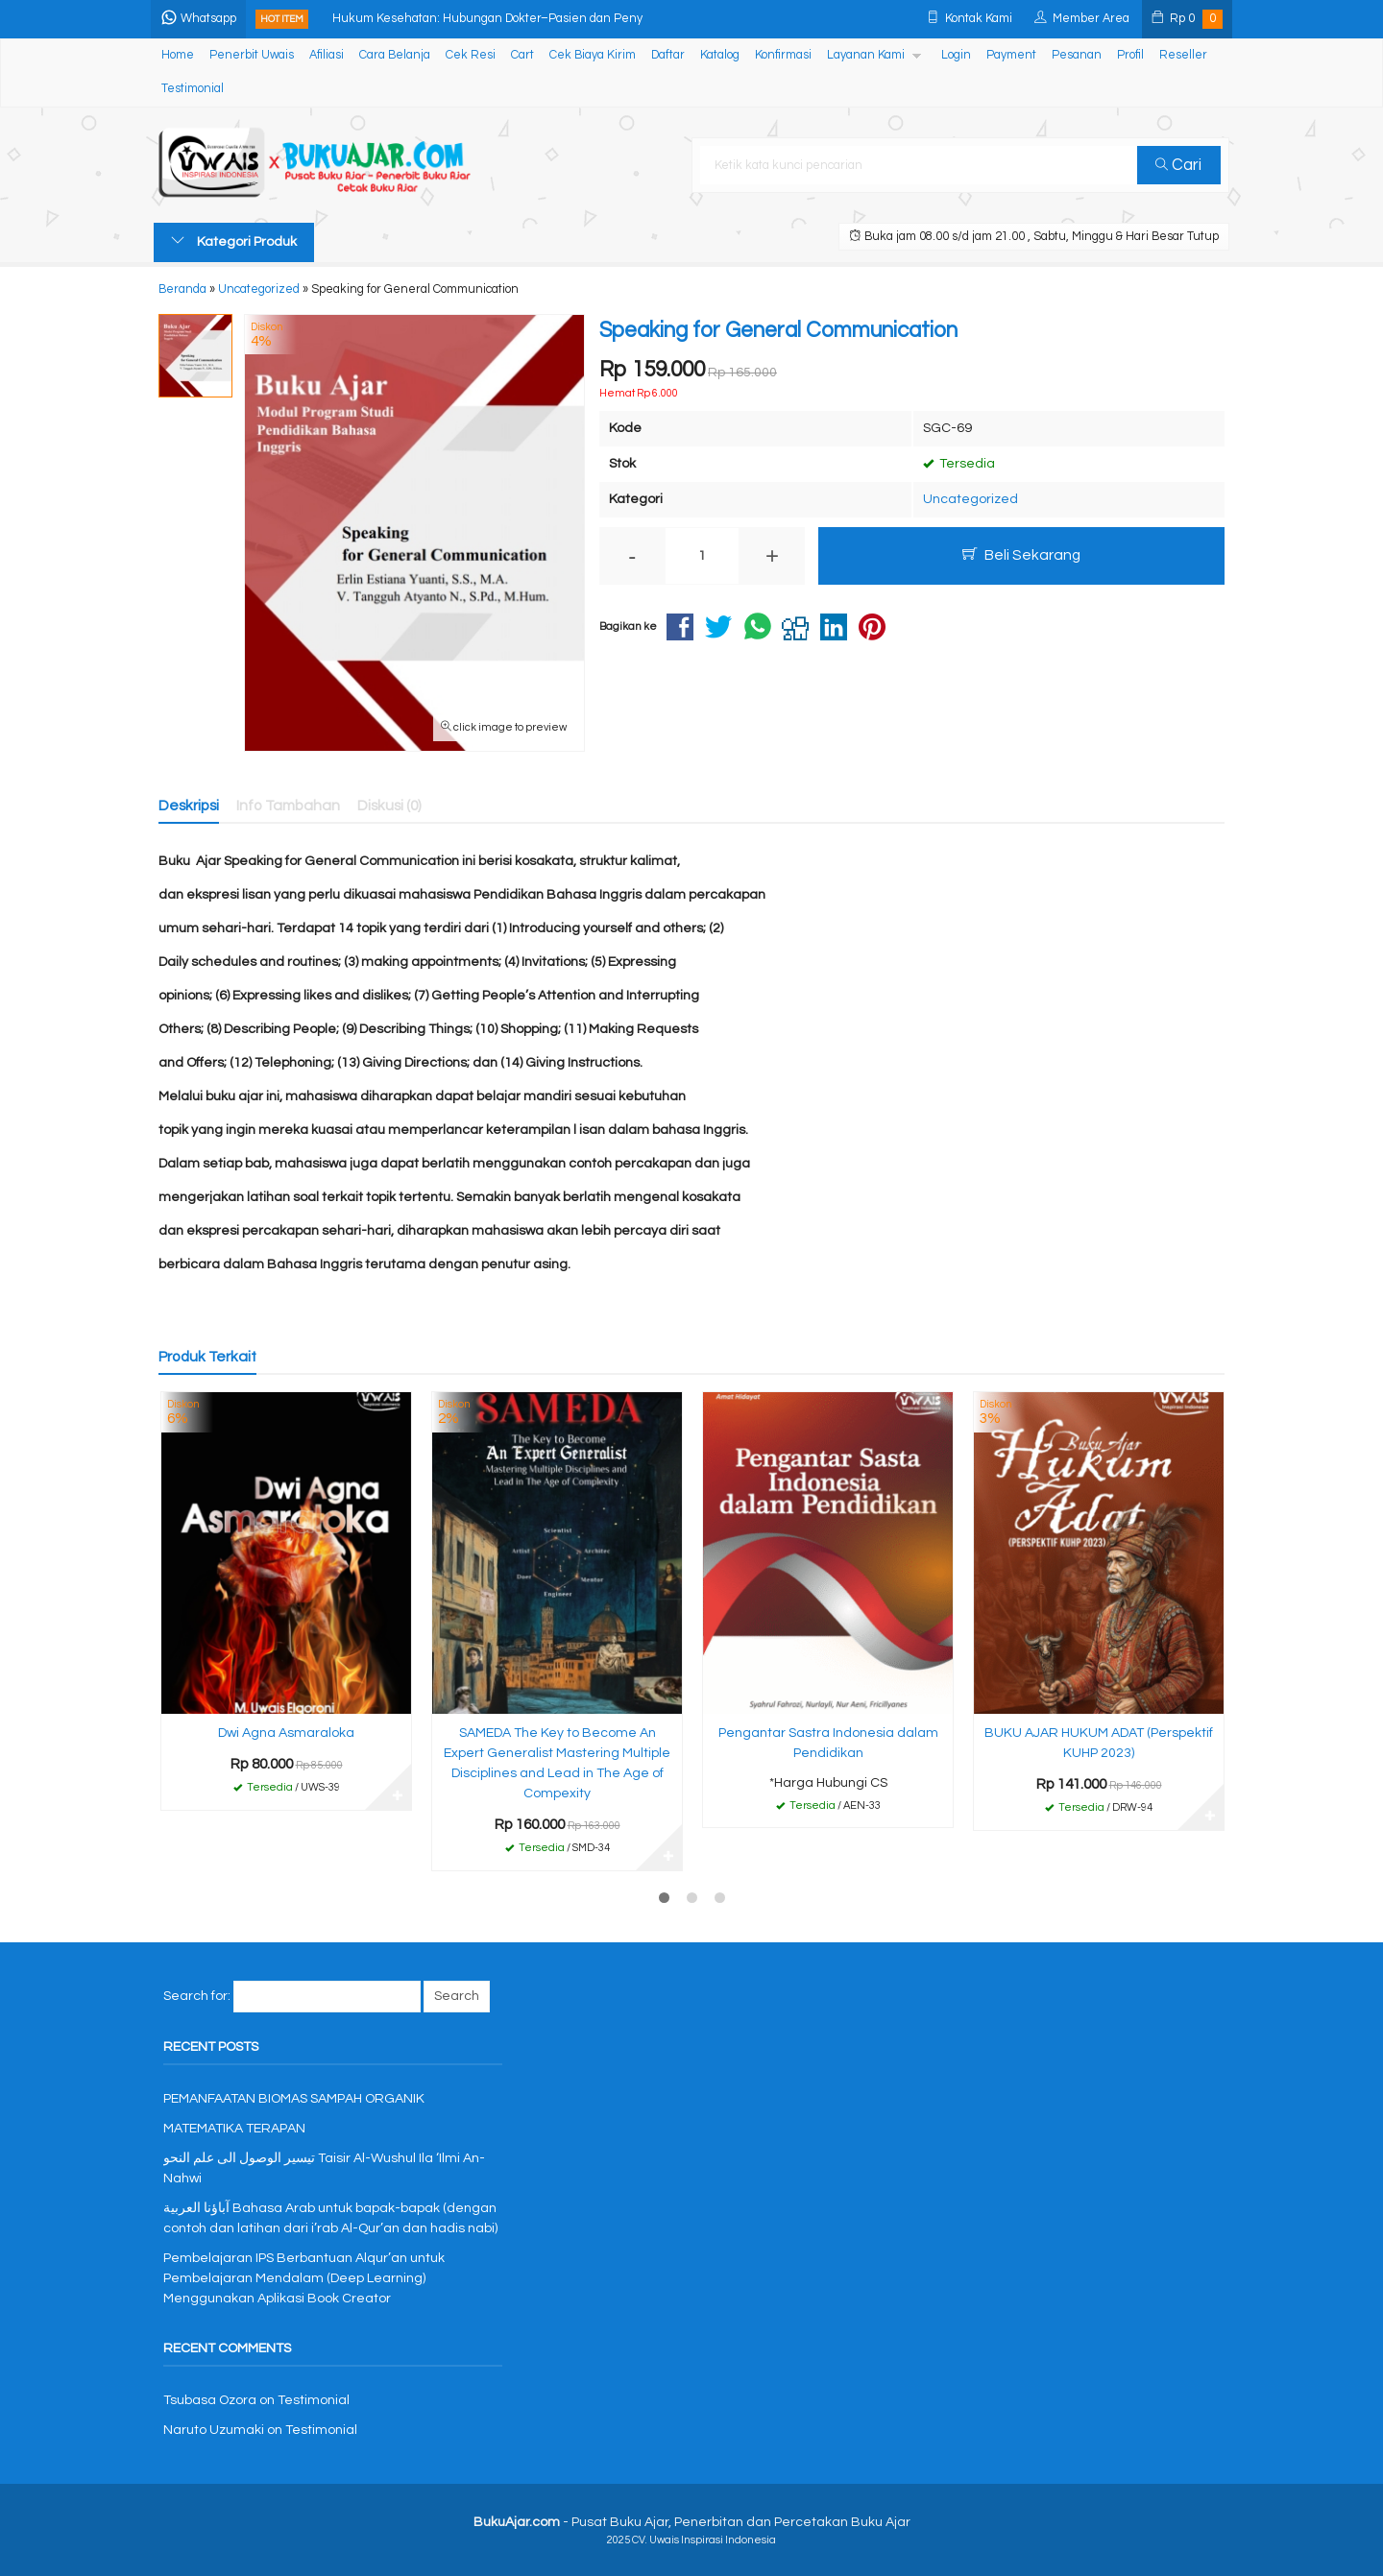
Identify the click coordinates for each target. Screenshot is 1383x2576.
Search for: (196, 1996)
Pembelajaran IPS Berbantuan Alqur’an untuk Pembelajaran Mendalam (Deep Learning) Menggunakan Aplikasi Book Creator (304, 2278)
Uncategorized (970, 499)
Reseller (1183, 55)
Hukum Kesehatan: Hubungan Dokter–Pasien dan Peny (490, 18)
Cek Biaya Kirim (592, 55)
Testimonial (192, 89)
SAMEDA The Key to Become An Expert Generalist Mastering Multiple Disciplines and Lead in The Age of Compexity (557, 1763)
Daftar (668, 55)
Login (956, 55)
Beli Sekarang (1021, 554)
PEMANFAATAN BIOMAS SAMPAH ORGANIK (294, 2099)
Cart (522, 55)
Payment (1011, 55)
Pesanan (1077, 55)
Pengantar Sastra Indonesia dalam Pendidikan (828, 1743)
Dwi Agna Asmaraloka (286, 1733)
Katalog (720, 55)
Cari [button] (1179, 165)
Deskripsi (188, 805)
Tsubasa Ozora (209, 2400)
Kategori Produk (234, 241)
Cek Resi (471, 55)
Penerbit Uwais (251, 55)
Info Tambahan (288, 805)
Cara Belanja (394, 55)
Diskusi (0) (389, 805)
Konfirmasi (783, 55)
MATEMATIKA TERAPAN (234, 2128)
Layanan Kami (866, 55)
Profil (1130, 55)
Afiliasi (326, 55)
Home (177, 55)
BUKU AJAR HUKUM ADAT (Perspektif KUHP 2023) (1098, 1743)
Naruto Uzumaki (213, 2430)
